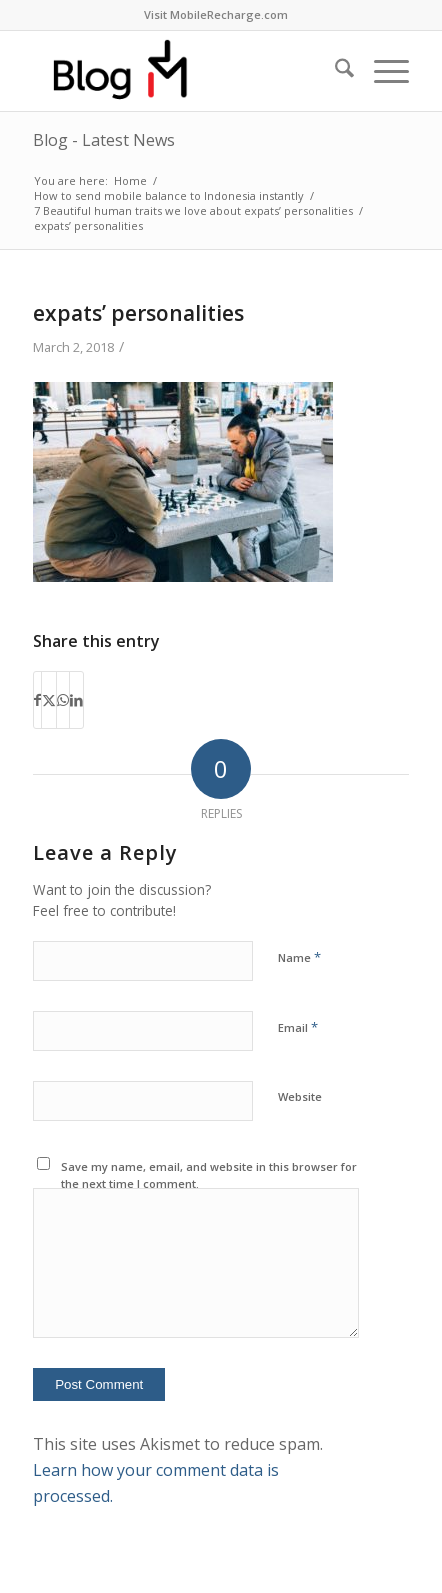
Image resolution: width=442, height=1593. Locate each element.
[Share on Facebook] (37, 700)
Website (300, 1096)
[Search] (334, 71)
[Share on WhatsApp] (63, 700)
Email (298, 1027)
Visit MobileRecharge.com (216, 14)
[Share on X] (49, 700)
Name (299, 957)
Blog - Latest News (104, 140)
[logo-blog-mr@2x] (183, 71)
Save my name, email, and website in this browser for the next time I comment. (209, 1175)
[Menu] (381, 71)
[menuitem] (216, 15)
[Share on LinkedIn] (76, 700)
